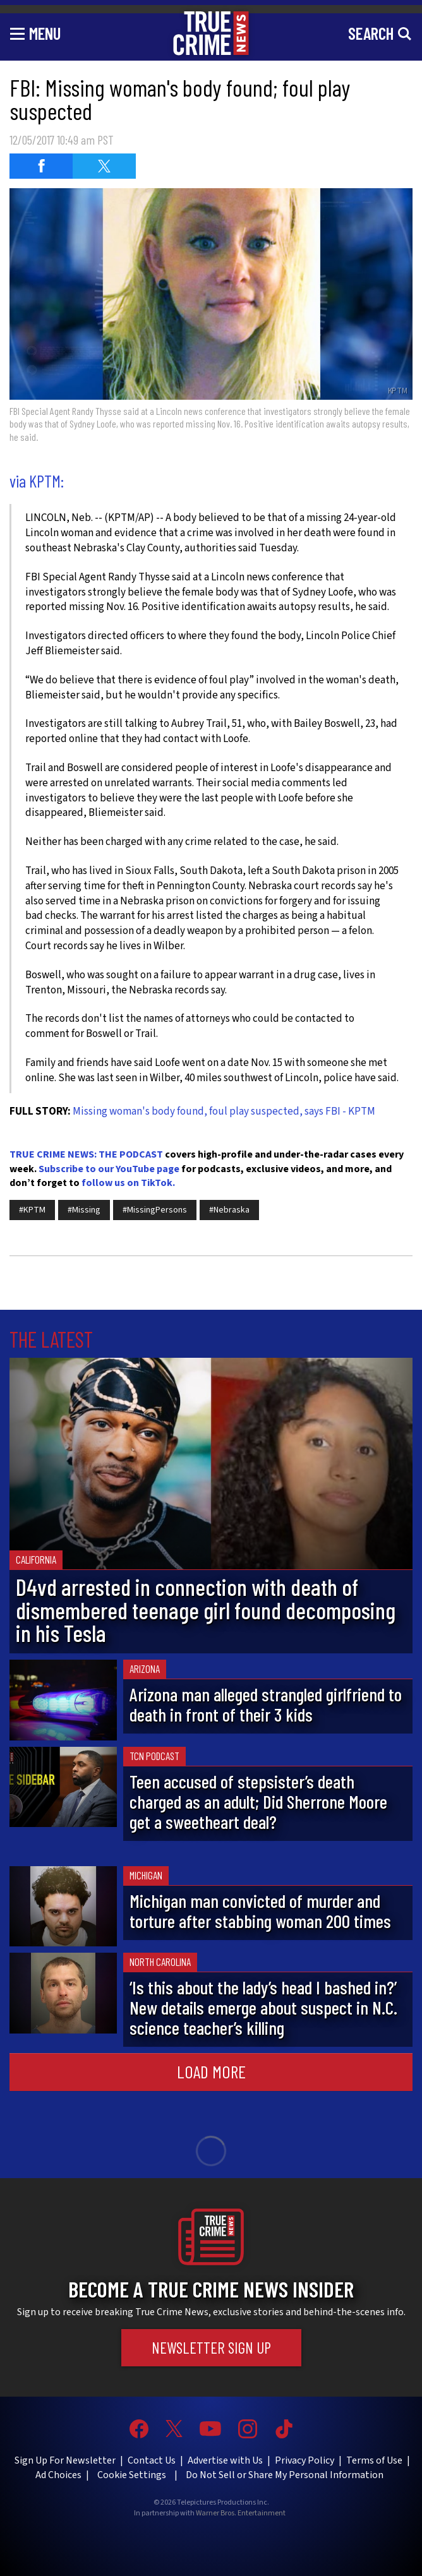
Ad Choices (58, 2475)
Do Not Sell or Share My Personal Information (284, 2475)
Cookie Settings (131, 2475)
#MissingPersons (155, 1210)
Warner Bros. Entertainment (241, 2513)
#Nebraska (229, 1210)
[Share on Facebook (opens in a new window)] (41, 166)
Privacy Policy (304, 2460)
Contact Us (152, 2460)
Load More (211, 2071)
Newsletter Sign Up (211, 2347)
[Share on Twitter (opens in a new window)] (104, 166)
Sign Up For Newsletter (65, 2460)
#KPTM (32, 1210)
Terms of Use (374, 2460)
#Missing (84, 1210)
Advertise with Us (225, 2460)
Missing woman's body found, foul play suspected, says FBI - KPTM (224, 1111)
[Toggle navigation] (35, 33)
